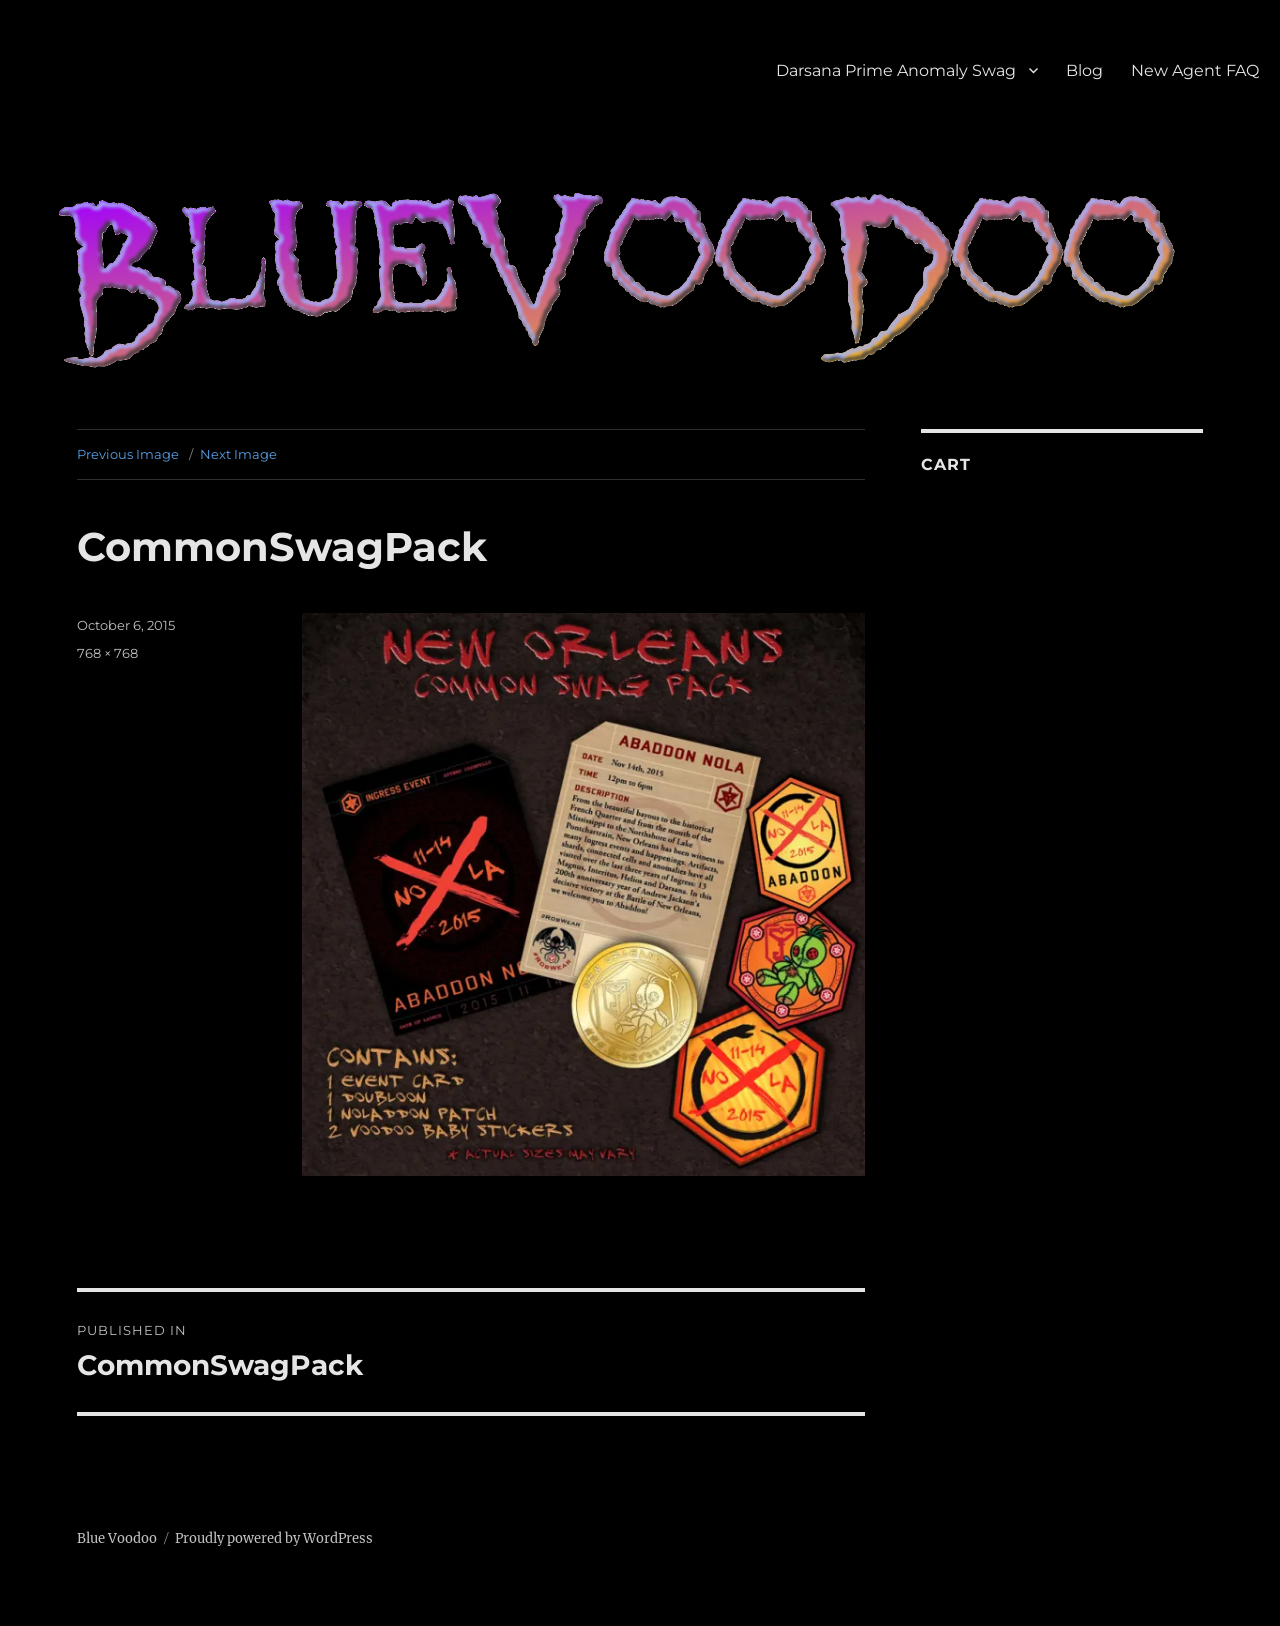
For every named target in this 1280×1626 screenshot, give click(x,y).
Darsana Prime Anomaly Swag (896, 70)
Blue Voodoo (117, 1538)
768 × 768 (107, 653)
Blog (1084, 70)
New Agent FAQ (1195, 70)
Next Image (238, 454)
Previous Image (128, 454)
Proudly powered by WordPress (274, 1538)
